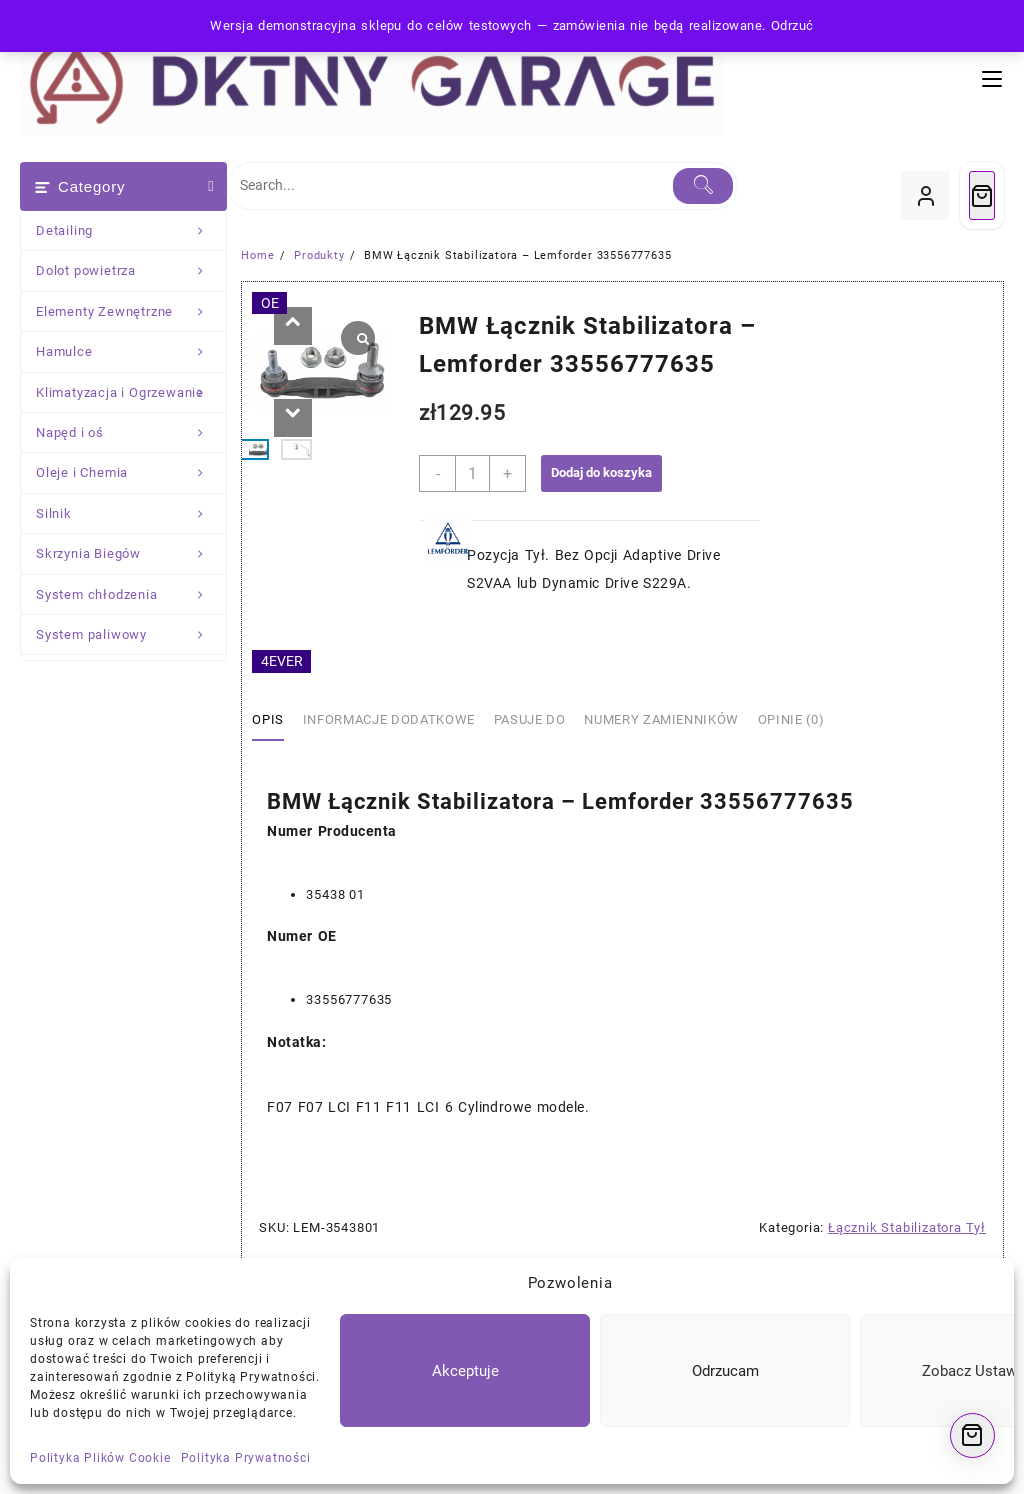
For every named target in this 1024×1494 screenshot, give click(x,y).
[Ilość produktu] (472, 473)
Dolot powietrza (131, 271)
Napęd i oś (131, 433)
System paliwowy (131, 635)
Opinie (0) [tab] (791, 719)
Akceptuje (465, 1371)
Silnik (131, 514)
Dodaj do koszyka (601, 472)
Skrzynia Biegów (131, 554)
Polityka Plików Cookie (100, 1458)
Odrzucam (725, 1371)
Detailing (131, 231)
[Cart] (982, 195)
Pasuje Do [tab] (530, 719)
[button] (293, 326)
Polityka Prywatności (246, 1458)
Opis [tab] (268, 719)
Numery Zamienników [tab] (661, 719)
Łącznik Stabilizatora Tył (907, 1227)
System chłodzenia (131, 595)
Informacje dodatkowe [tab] (389, 719)
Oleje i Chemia (131, 473)
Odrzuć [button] (792, 25)
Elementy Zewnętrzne (131, 312)
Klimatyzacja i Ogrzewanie (131, 393)
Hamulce (131, 352)
